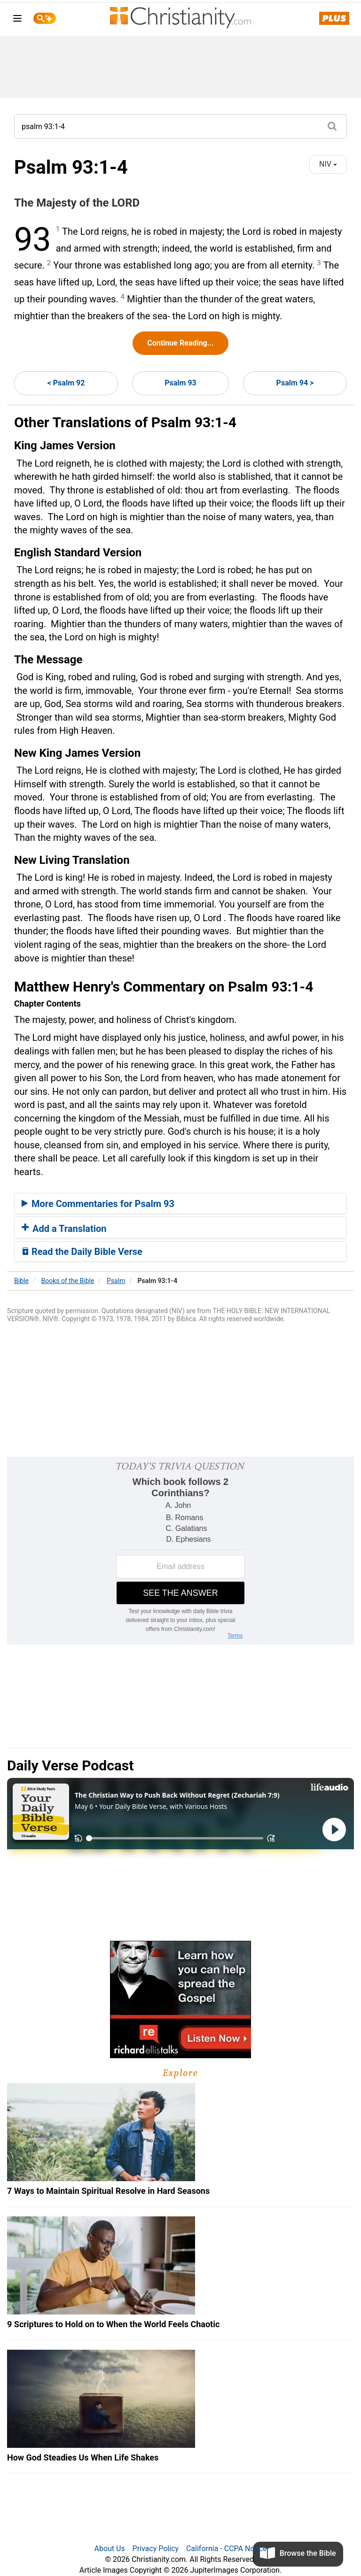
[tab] (180, 1203)
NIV (328, 164)
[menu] (17, 20)
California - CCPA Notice (226, 2548)
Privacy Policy (156, 2548)
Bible (21, 1280)
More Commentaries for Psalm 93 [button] (98, 1203)
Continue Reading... (180, 342)
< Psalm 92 (66, 382)
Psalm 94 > (295, 382)
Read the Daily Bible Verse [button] (82, 1251)
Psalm (116, 1280)
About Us (109, 2548)
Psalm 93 (180, 382)
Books (67, 1280)
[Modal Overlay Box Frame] (180, 1551)
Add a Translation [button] (64, 1228)
